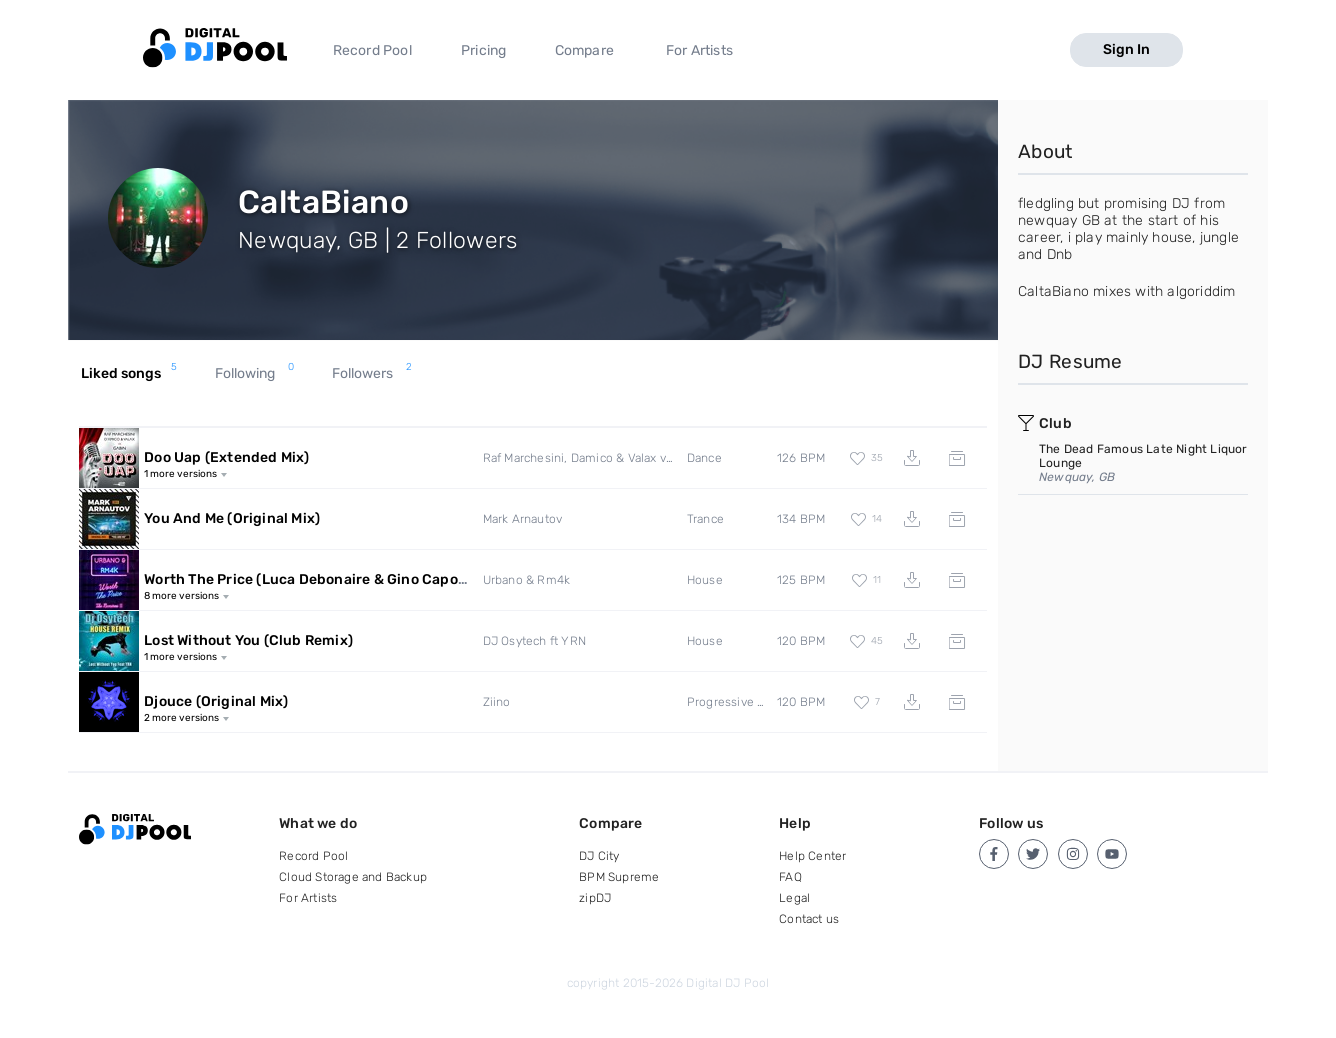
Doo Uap (226, 457)
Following (255, 374)
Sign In (1126, 49)
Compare (584, 50)
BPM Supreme (619, 877)
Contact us (809, 919)
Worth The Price (340, 579)
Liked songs (129, 374)
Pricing (483, 50)
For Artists (699, 50)
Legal (794, 898)
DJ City (599, 856)
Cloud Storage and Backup (353, 877)
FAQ (790, 877)
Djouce (216, 701)
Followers (372, 374)
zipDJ (595, 898)
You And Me (232, 518)
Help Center (812, 856)
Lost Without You (248, 640)
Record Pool (372, 50)
